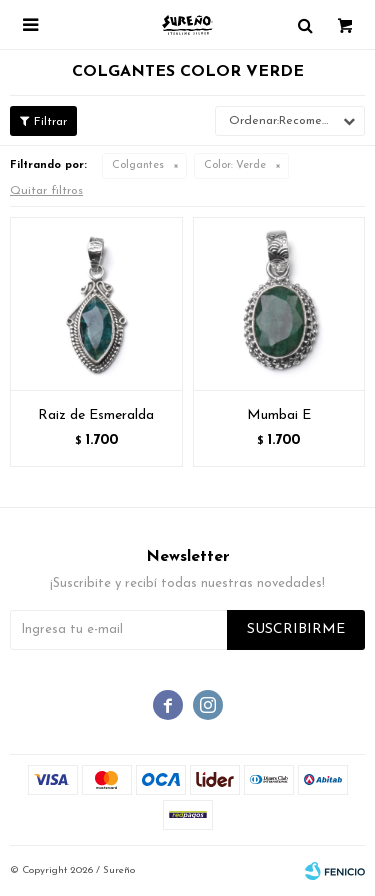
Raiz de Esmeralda (96, 415)
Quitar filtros (46, 191)
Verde (235, 165)
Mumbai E (279, 415)
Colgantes (138, 165)
